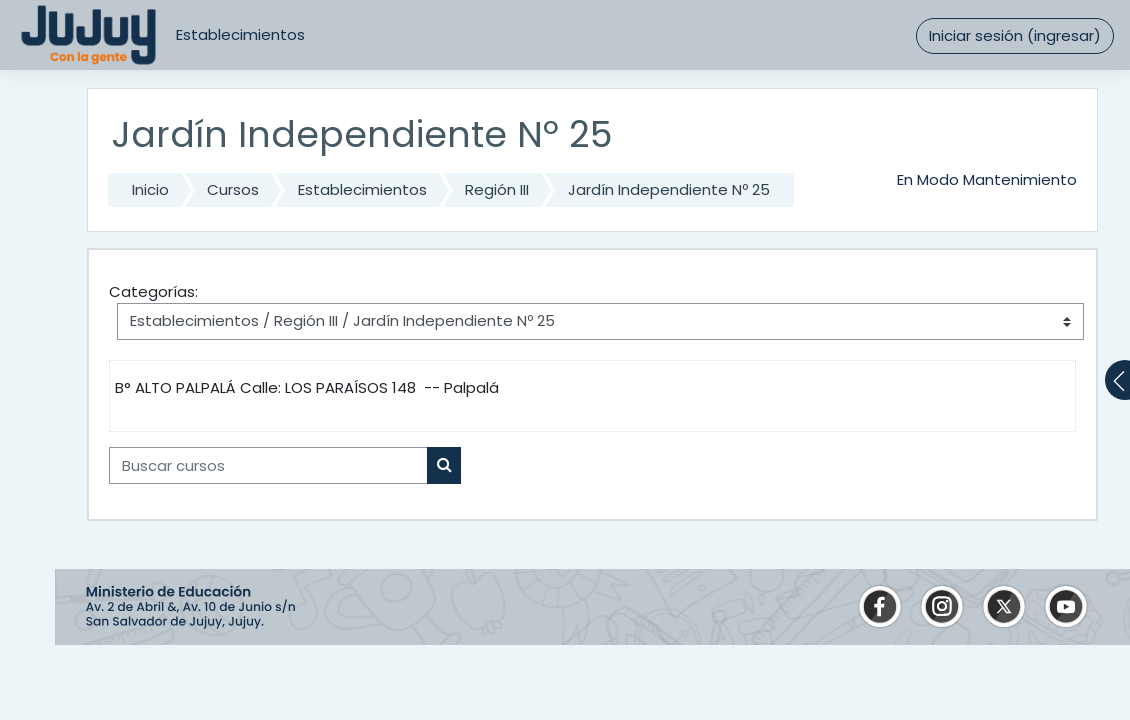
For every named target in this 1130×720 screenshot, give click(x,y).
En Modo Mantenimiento (987, 179)
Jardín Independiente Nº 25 (669, 189)
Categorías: (153, 291)
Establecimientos (240, 34)
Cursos (233, 189)
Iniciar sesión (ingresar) (1015, 35)
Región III (497, 189)
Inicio (150, 189)
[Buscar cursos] (268, 465)
